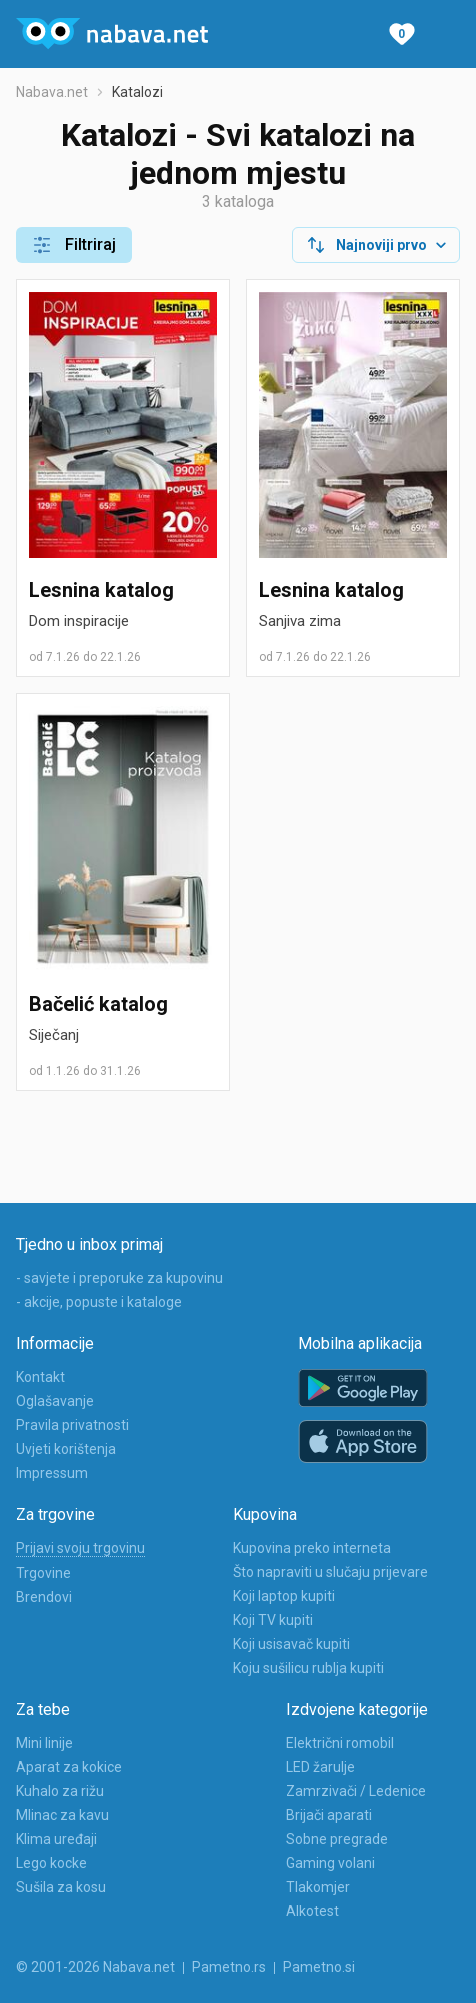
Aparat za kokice (69, 1767)
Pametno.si (319, 1967)
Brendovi (44, 1597)
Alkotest (312, 1911)
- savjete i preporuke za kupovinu (119, 1278)
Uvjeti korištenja (66, 1449)
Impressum (52, 1473)
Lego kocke (51, 1863)
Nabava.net (52, 92)
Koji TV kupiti (273, 1620)
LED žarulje (320, 1767)
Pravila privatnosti (72, 1425)
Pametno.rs (229, 1967)
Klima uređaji (56, 1839)
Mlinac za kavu (62, 1815)
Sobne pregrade (337, 1839)
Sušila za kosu (61, 1887)
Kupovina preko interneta (312, 1548)
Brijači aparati (329, 1815)
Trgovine (43, 1573)
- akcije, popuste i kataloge (99, 1302)
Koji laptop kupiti (284, 1596)
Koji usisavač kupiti (291, 1644)
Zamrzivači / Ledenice (356, 1791)
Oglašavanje (55, 1401)
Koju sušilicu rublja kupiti (308, 1668)
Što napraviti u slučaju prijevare (330, 1572)
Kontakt (40, 1377)
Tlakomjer (318, 1887)
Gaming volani (330, 1863)
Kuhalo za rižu (60, 1791)
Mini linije (44, 1743)
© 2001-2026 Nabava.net (95, 1967)
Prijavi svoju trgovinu (80, 1548)
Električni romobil (340, 1743)
